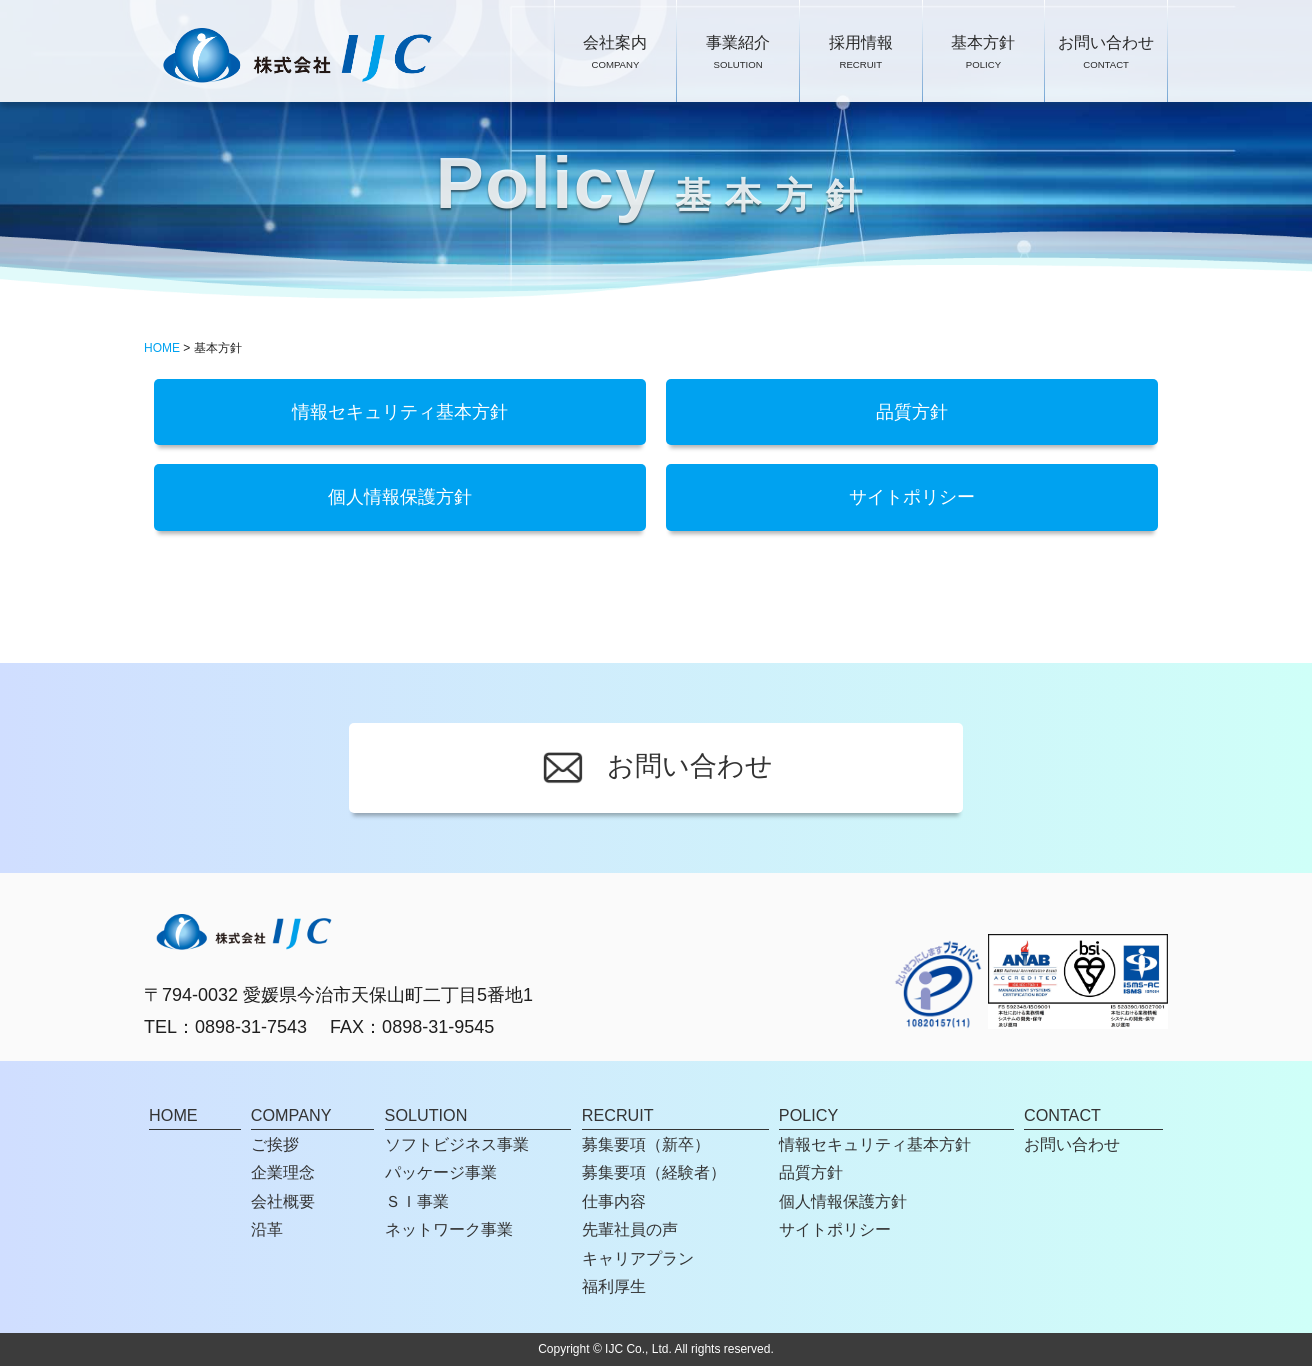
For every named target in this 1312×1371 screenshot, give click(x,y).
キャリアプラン (638, 1263)
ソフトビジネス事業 (457, 1149)
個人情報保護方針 (400, 501)
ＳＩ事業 (417, 1206)
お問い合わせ (1106, 54)
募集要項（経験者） (654, 1178)
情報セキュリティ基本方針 (400, 413)
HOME (162, 348)
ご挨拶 (275, 1149)
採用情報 (861, 54)
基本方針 (983, 54)
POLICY (808, 1120)
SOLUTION (426, 1120)
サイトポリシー (912, 501)
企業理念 (283, 1178)
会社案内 (615, 54)
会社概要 (283, 1206)
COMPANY (291, 1120)
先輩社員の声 (630, 1234)
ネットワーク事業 (449, 1234)
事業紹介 (738, 54)
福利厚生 (614, 1291)
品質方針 (912, 413)
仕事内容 (614, 1206)
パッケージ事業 (441, 1178)
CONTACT (1062, 1120)
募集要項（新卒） (646, 1149)
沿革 (267, 1234)
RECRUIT (618, 1120)
